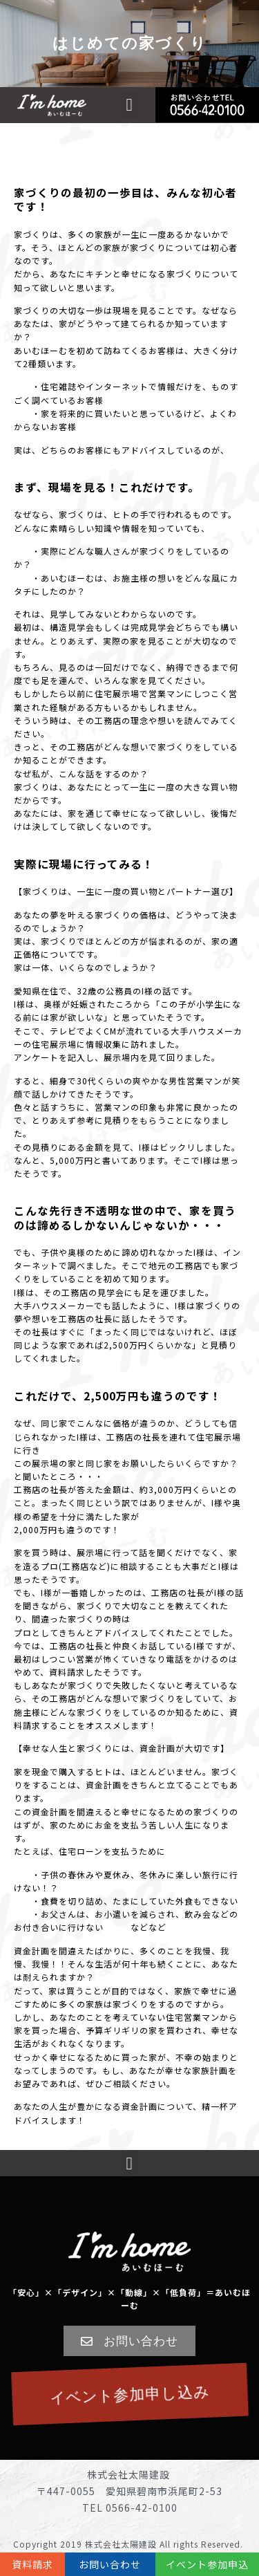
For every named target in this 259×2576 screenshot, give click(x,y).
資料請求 (32, 2564)
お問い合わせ (110, 2564)
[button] (129, 105)
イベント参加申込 (207, 2564)
